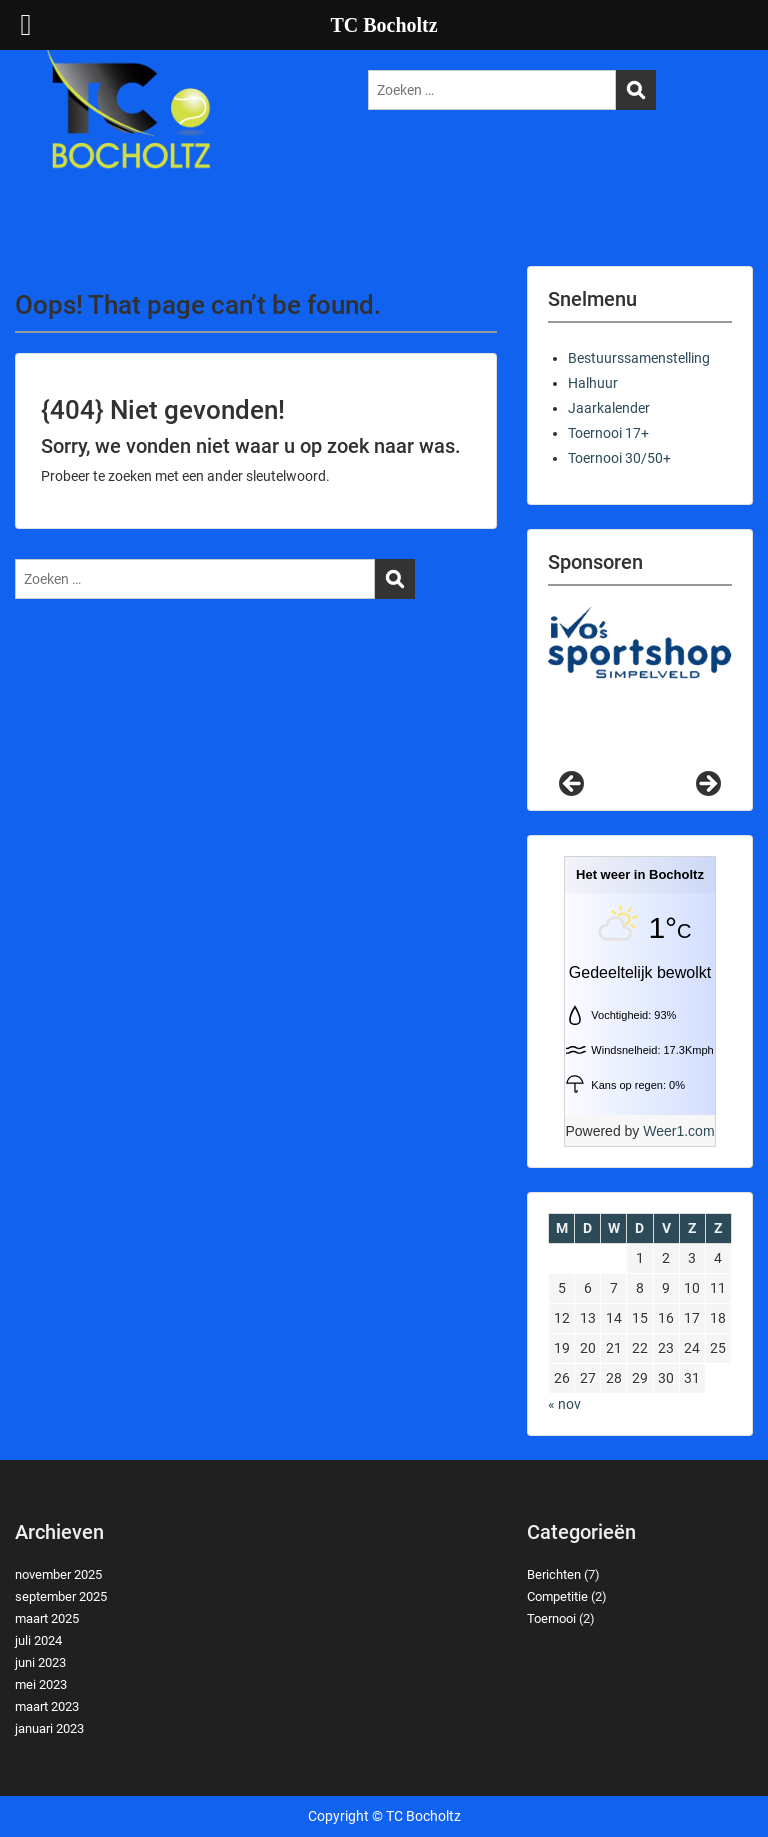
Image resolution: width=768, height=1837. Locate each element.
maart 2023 (47, 1706)
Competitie (557, 1596)
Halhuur (593, 383)
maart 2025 (47, 1618)
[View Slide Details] (640, 643)
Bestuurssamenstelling (639, 358)
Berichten (554, 1574)
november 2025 (58, 1574)
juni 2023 (40, 1662)
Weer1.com (678, 1131)
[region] (640, 698)
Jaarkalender (609, 408)
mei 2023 (41, 1684)
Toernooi (551, 1618)
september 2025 (61, 1596)
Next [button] (707, 785)
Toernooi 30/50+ (619, 458)
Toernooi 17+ (608, 433)
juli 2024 (38, 1640)
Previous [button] (573, 785)
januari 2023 (49, 1728)
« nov (564, 1404)
